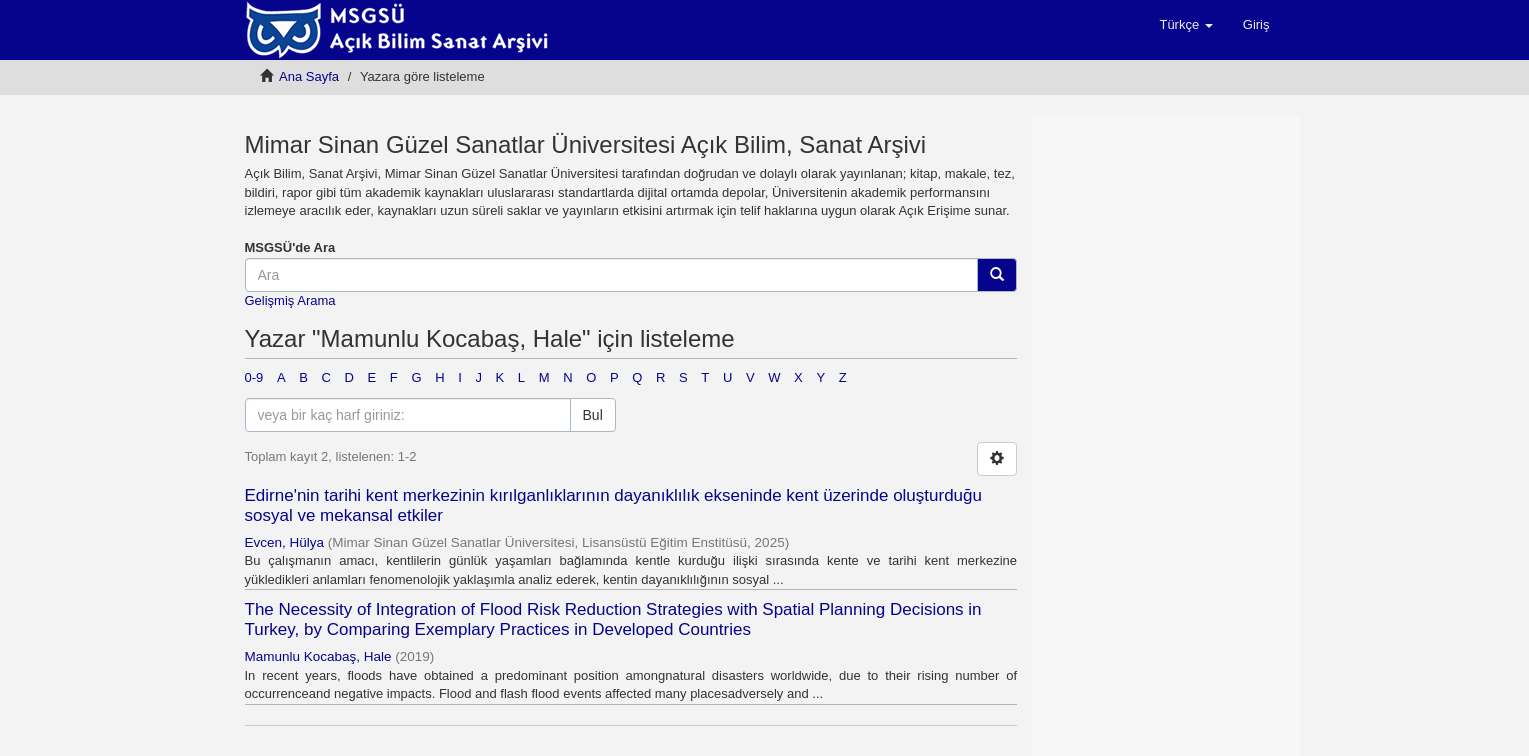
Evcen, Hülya (285, 542)
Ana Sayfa (309, 76)
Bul (593, 415)
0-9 (254, 377)
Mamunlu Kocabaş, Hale (318, 656)
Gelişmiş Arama (290, 300)
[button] (1185, 25)
